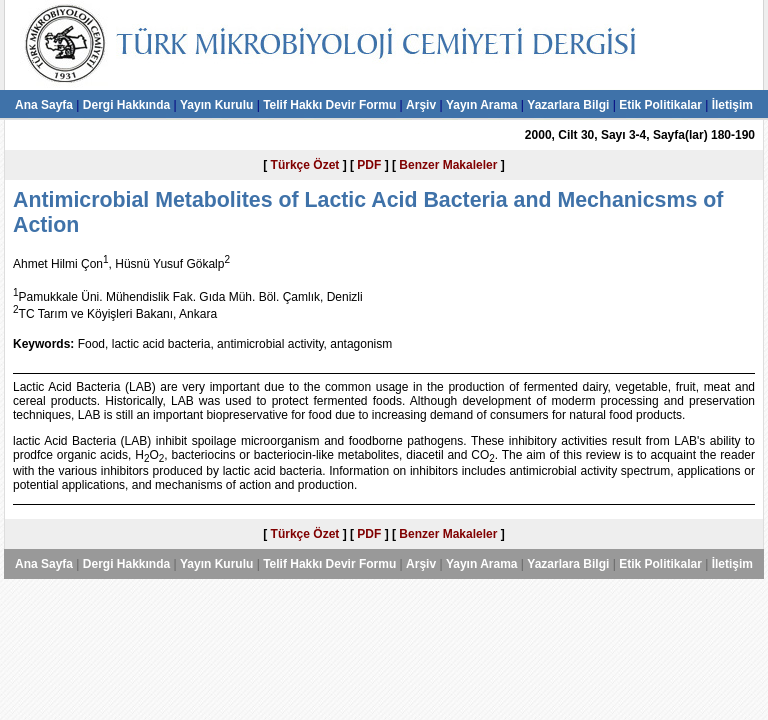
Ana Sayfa (44, 105)
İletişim (732, 105)
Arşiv (421, 105)
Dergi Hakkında (126, 105)
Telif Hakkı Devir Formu (329, 105)
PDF (369, 165)
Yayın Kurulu (216, 105)
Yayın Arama (482, 105)
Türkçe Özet (305, 165)
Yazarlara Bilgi (568, 105)
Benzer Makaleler (448, 165)
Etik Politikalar (660, 105)
